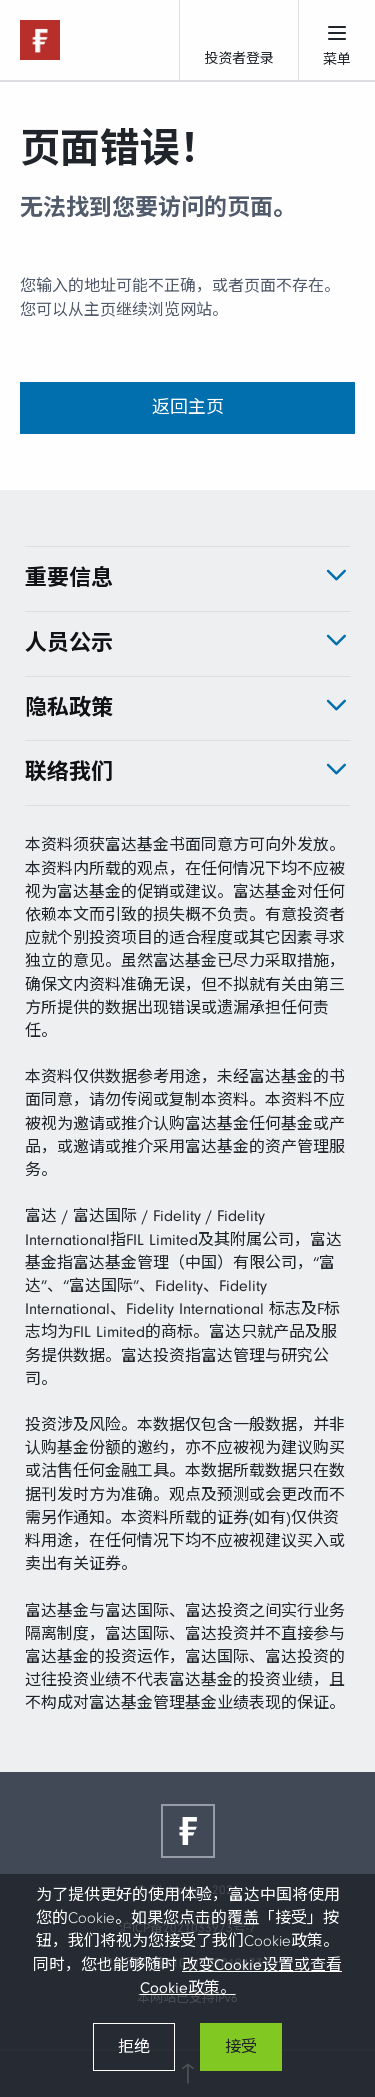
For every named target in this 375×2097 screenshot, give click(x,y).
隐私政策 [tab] (69, 708)
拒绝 (134, 2047)
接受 (241, 2047)
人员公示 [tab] (69, 643)
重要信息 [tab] (69, 578)
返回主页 (188, 407)
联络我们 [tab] (69, 772)
